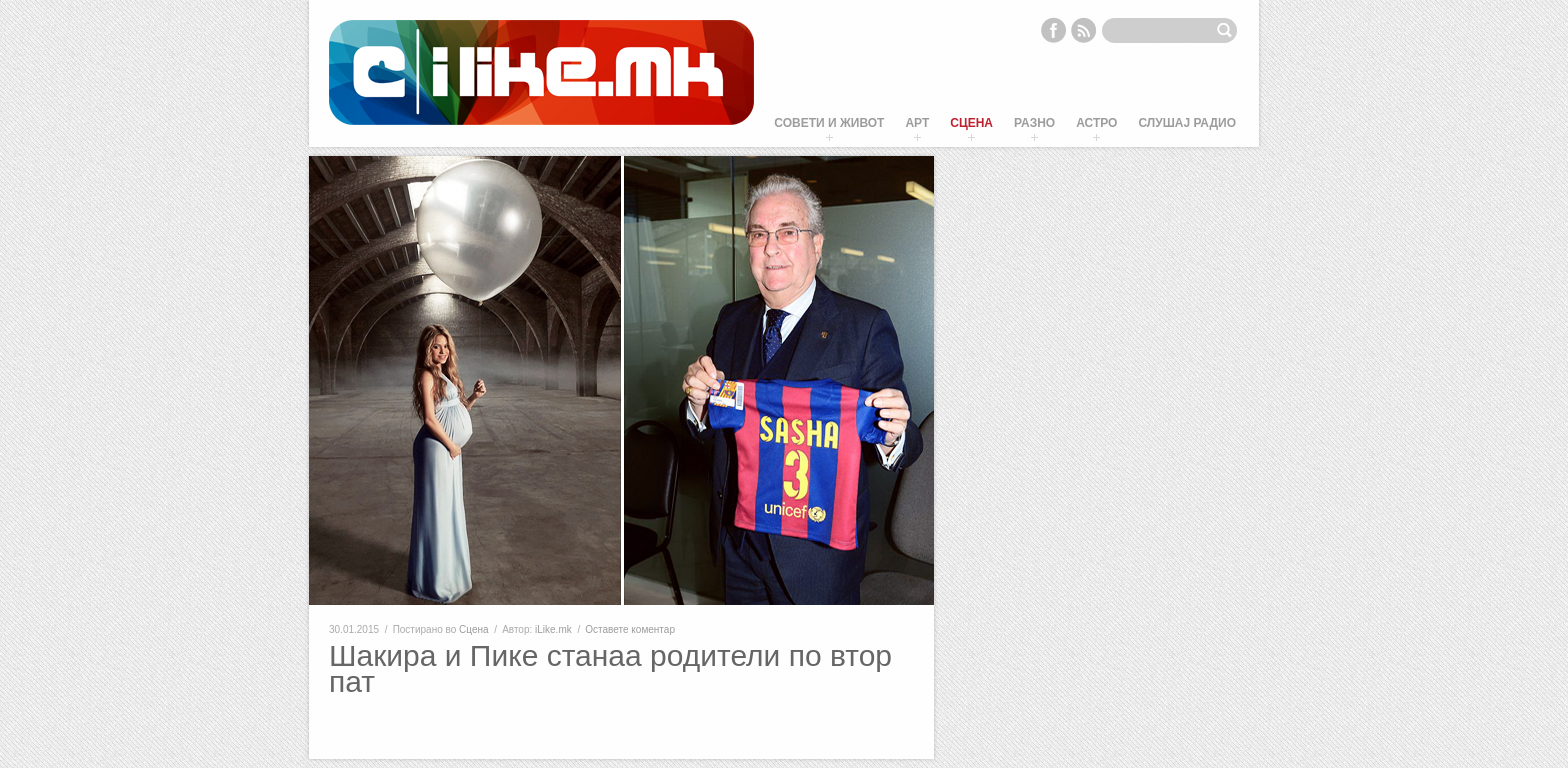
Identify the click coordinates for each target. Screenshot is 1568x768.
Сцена (971, 123)
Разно (1034, 123)
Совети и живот (829, 123)
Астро (1096, 123)
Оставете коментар (630, 629)
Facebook (1053, 30)
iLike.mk (553, 629)
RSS (1084, 30)
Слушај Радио (1187, 123)
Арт (917, 123)
